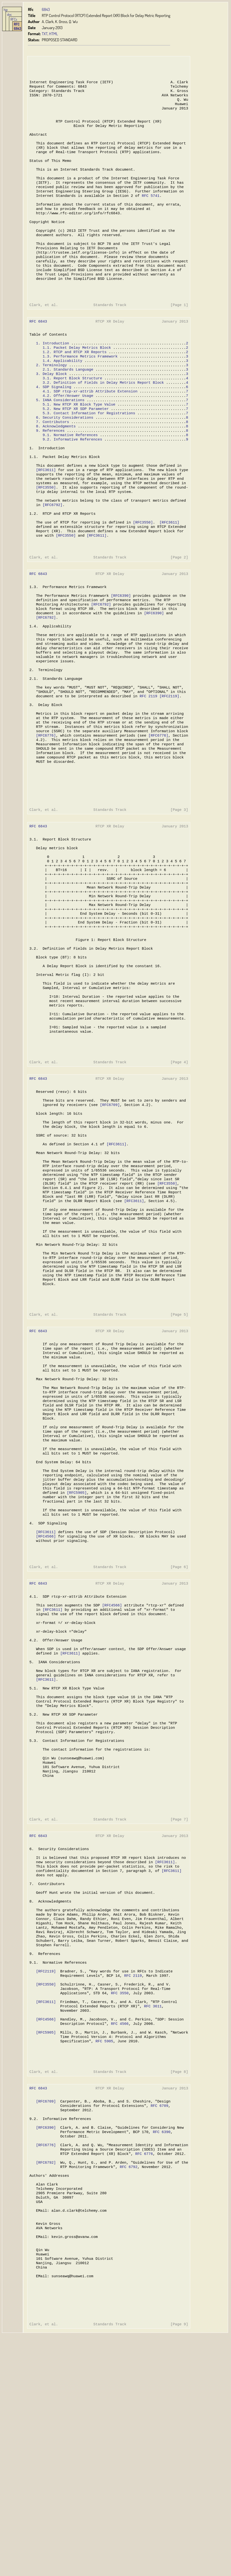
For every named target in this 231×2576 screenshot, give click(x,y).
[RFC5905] (76, 1645)
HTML (53, 33)
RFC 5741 (149, 211)
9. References (50, 470)
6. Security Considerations (64, 456)
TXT (45, 33)
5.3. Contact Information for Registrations (88, 451)
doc (9, 14)
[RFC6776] (46, 808)
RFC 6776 (142, 2376)
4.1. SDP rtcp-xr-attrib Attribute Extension (89, 427)
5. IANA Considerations (60, 436)
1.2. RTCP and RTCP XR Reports (74, 383)
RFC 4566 (118, 2232)
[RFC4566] (46, 1694)
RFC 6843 (17, 26)
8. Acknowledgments (55, 466)
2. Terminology (51, 398)
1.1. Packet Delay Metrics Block (76, 378)
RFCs (13, 19)
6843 (46, 9)
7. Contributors (52, 461)
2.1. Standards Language (68, 402)
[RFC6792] (52, 553)
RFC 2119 (146, 764)
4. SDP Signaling (53, 422)
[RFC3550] (46, 534)
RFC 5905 (103, 2252)
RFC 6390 (160, 2351)
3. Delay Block (51, 407)
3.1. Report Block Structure (72, 412)
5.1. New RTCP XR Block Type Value (78, 441)
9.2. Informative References (72, 480)
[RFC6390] (119, 652)
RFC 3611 (151, 2213)
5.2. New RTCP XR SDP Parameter (75, 446)
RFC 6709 (157, 2322)
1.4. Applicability (62, 393)
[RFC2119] (167, 764)
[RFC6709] (109, 1215)
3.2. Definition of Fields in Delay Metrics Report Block (102, 417)
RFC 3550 (118, 2198)
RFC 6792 (127, 2390)
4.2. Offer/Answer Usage (68, 432)
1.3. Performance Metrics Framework (79, 388)
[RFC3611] (46, 514)
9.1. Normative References (70, 475)
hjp (6, 9)
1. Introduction (52, 373)
